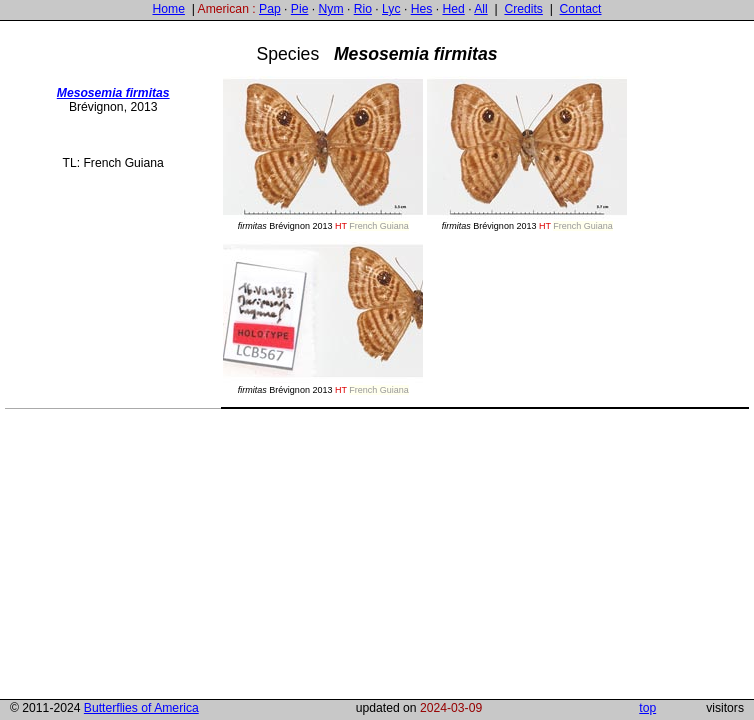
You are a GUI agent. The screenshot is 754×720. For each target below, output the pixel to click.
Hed (453, 9)
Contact (581, 9)
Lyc (391, 9)
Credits (523, 9)
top (647, 708)
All (481, 9)
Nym (331, 9)
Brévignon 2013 (323, 153)
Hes (422, 9)
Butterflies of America (141, 708)
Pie (300, 9)
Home (168, 9)
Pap (270, 9)
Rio (363, 9)
